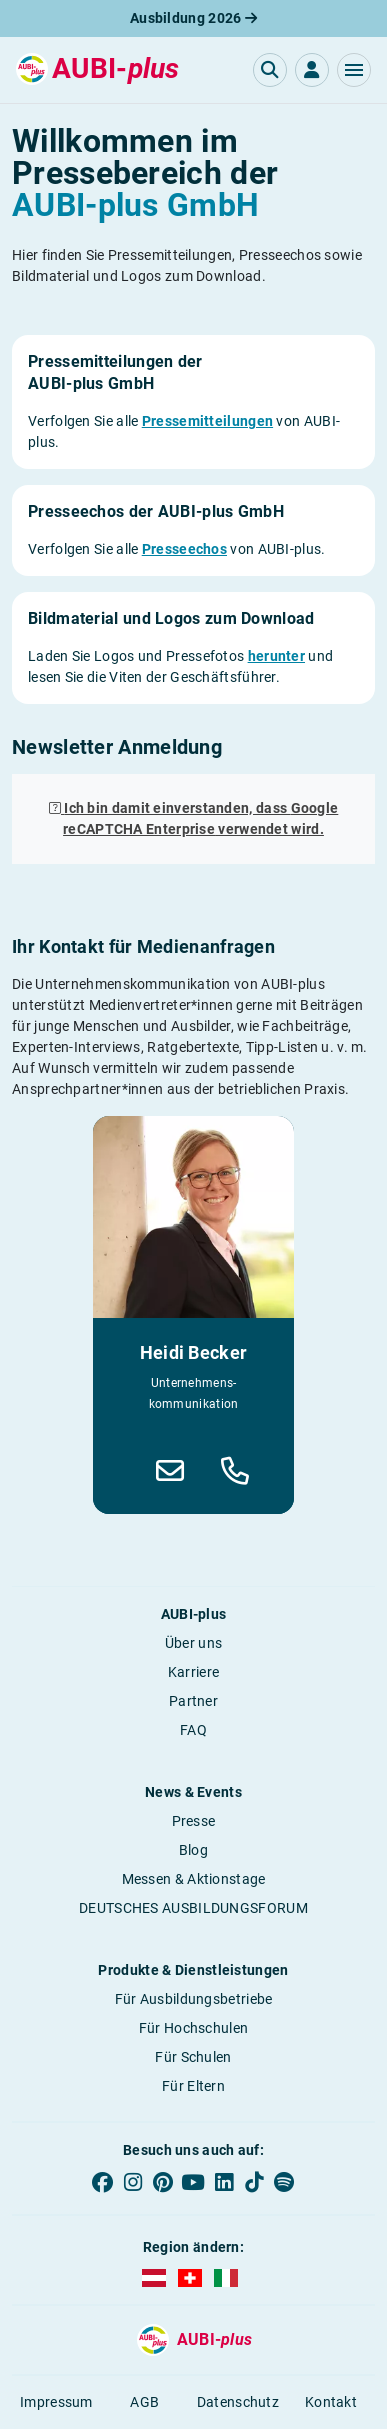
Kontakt (331, 2402)
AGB (144, 2402)
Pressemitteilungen (207, 421)
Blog (193, 1850)
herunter (276, 656)
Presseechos (184, 549)
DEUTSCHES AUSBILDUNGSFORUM (193, 1908)
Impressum (56, 2402)
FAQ (193, 1730)
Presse (194, 1821)
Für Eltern (193, 2086)
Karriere (193, 1672)
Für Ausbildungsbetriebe (194, 1999)
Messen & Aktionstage (194, 1879)
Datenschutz (238, 2402)
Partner (193, 1701)
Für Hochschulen (194, 2028)
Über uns (193, 1643)
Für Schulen (193, 2057)
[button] (354, 70)
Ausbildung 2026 (193, 18)
